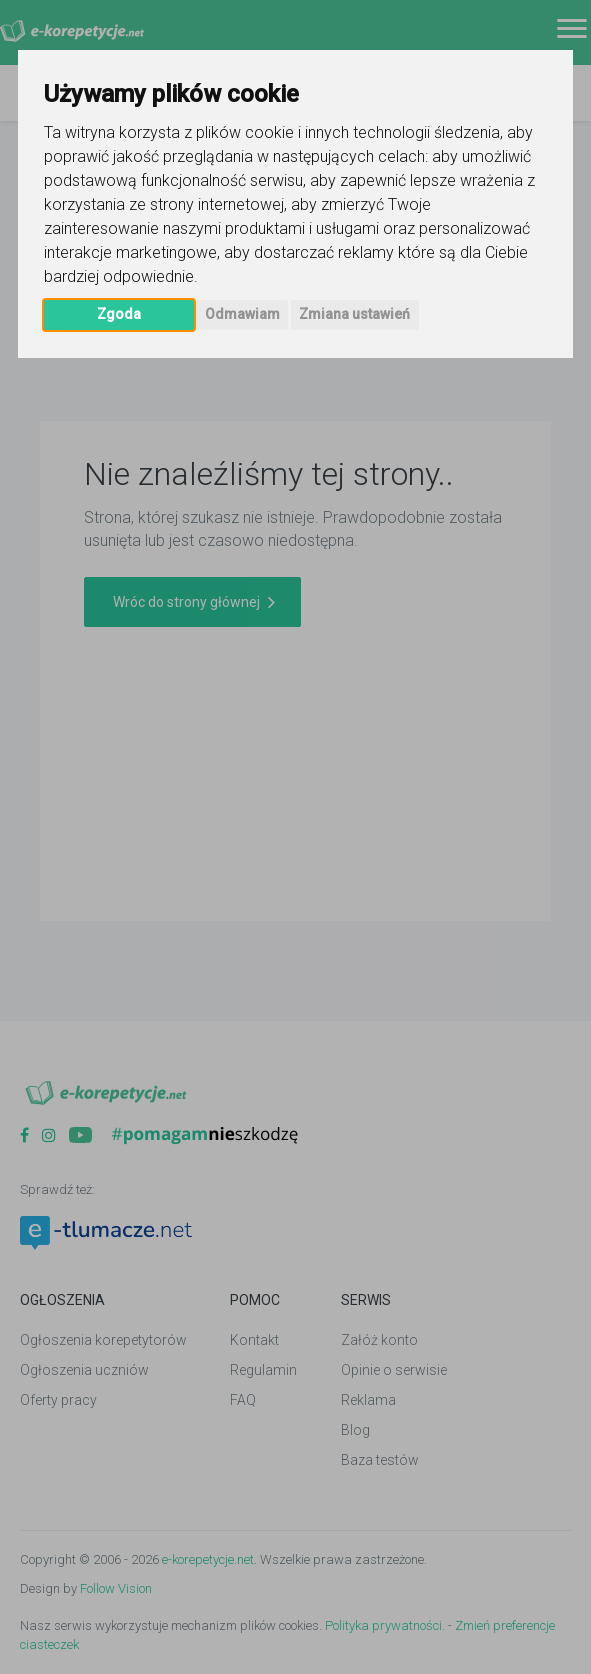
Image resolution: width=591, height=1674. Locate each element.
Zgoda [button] (119, 314)
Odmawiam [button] (242, 314)
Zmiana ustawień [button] (354, 314)
